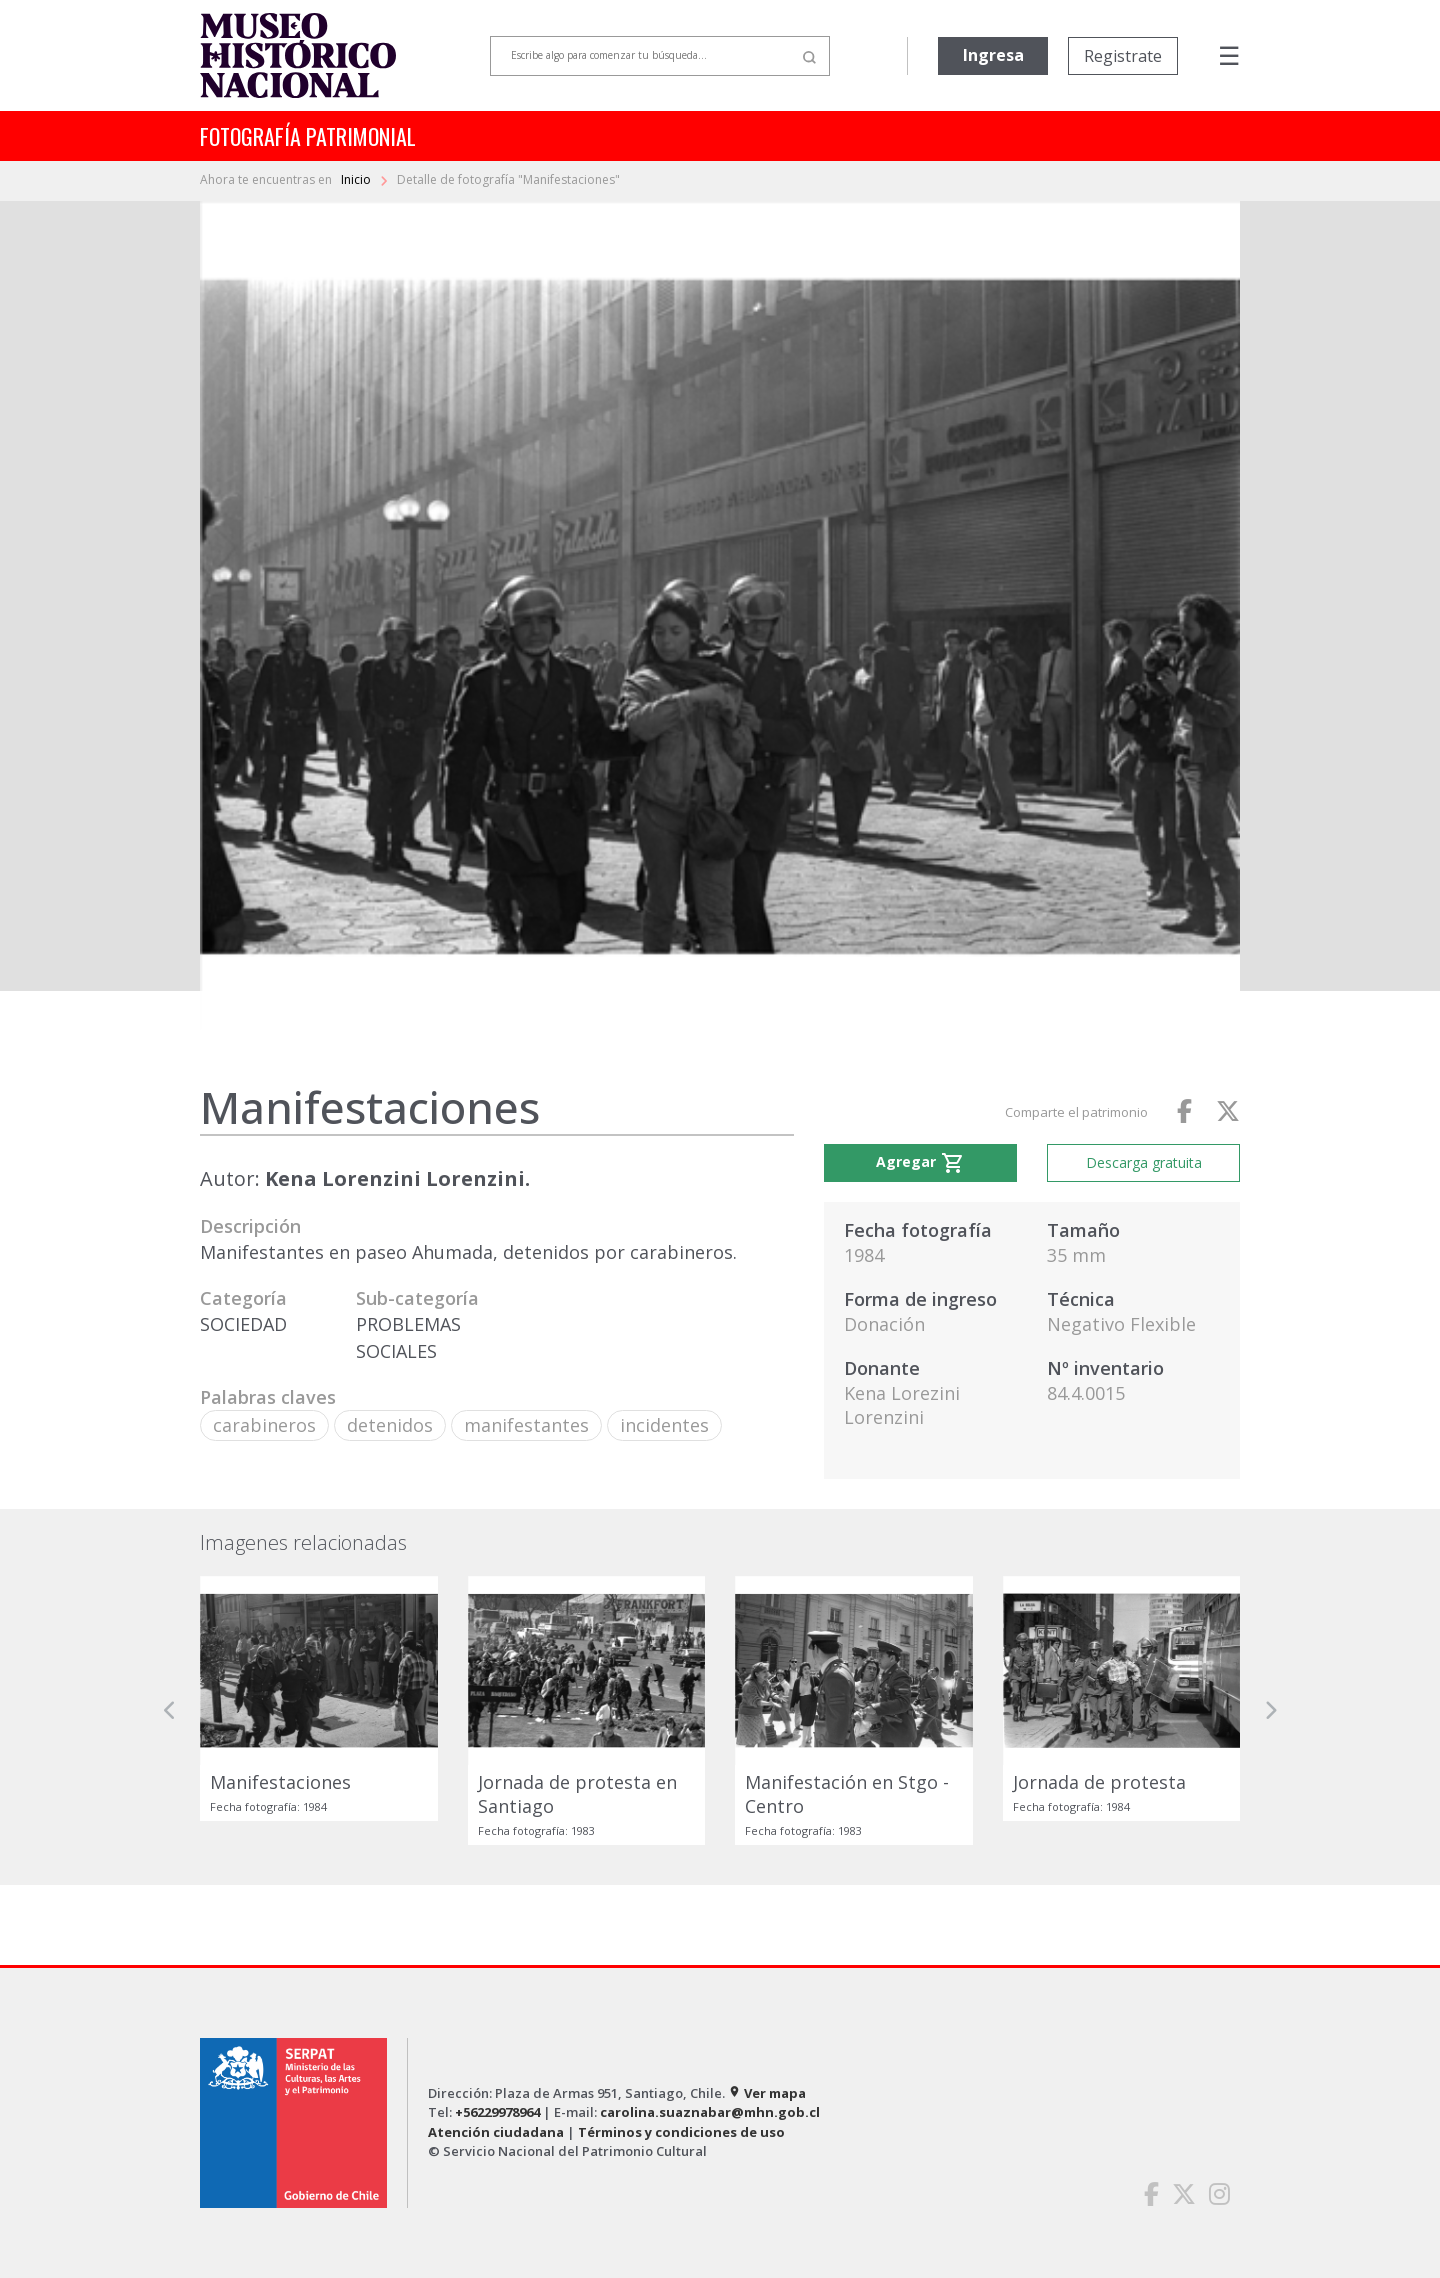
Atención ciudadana (496, 2132)
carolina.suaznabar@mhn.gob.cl (710, 2112)
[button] (170, 1710)
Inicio (357, 179)
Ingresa (993, 55)
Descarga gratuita (1144, 1162)
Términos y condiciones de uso (681, 2132)
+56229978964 (497, 2112)
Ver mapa (767, 2093)
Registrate (1123, 56)
